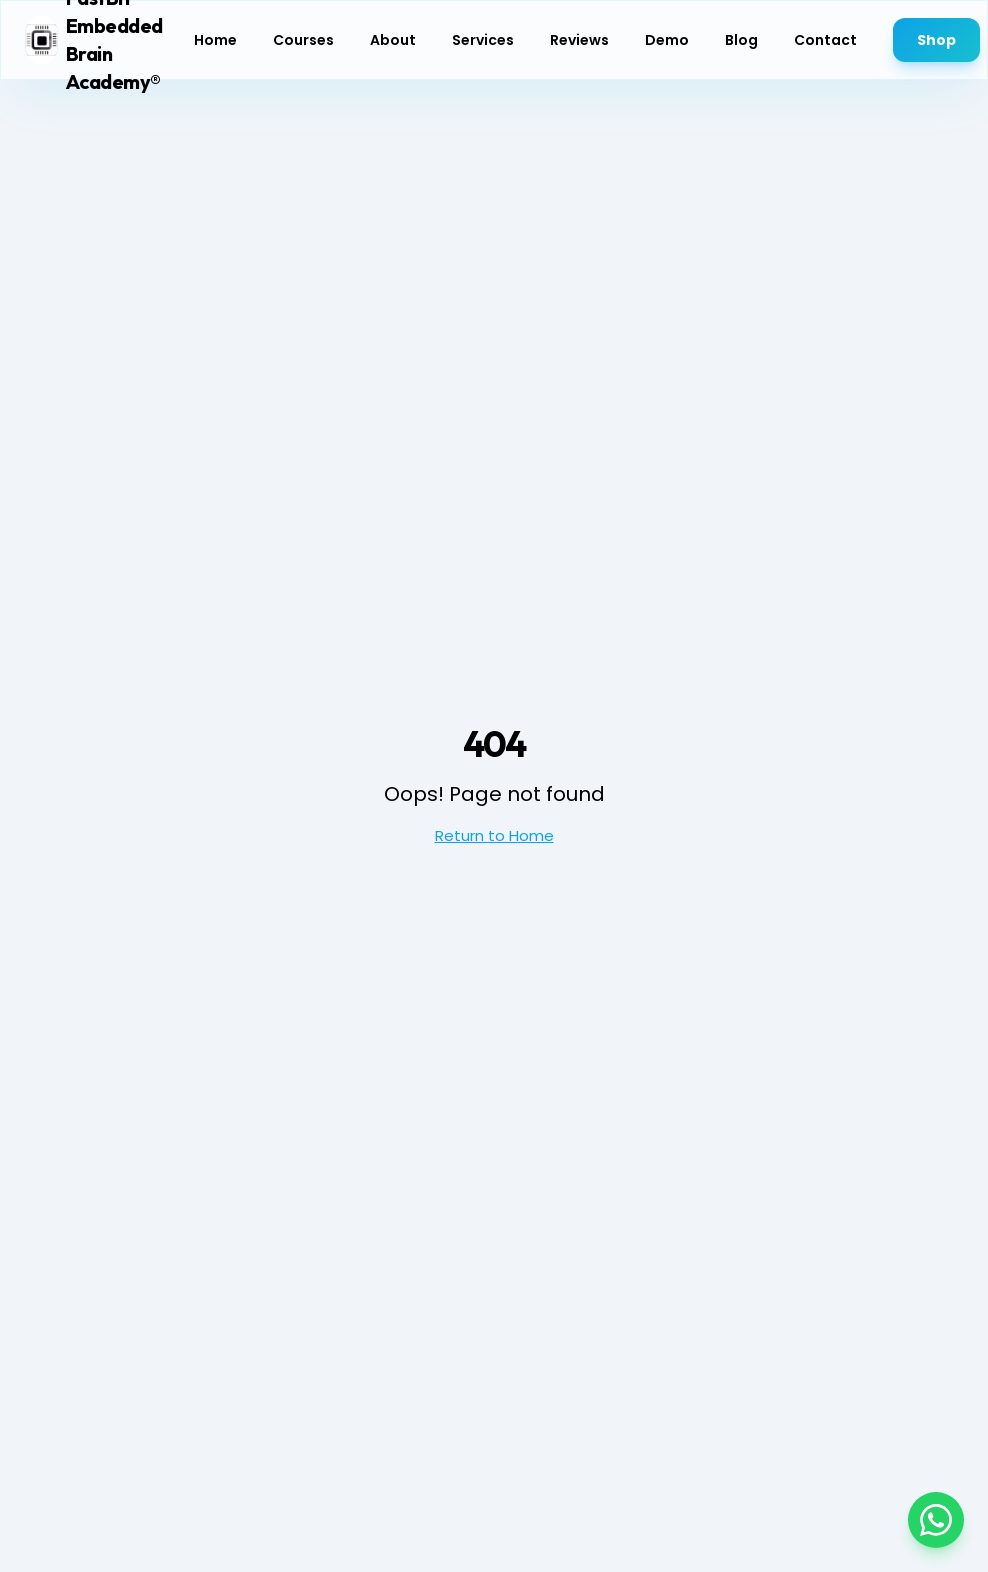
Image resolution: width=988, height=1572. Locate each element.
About (393, 31)
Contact (825, 31)
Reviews (579, 31)
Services (483, 31)
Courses (303, 31)
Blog (741, 31)
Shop (936, 31)
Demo (667, 31)
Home (215, 31)
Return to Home (494, 835)
